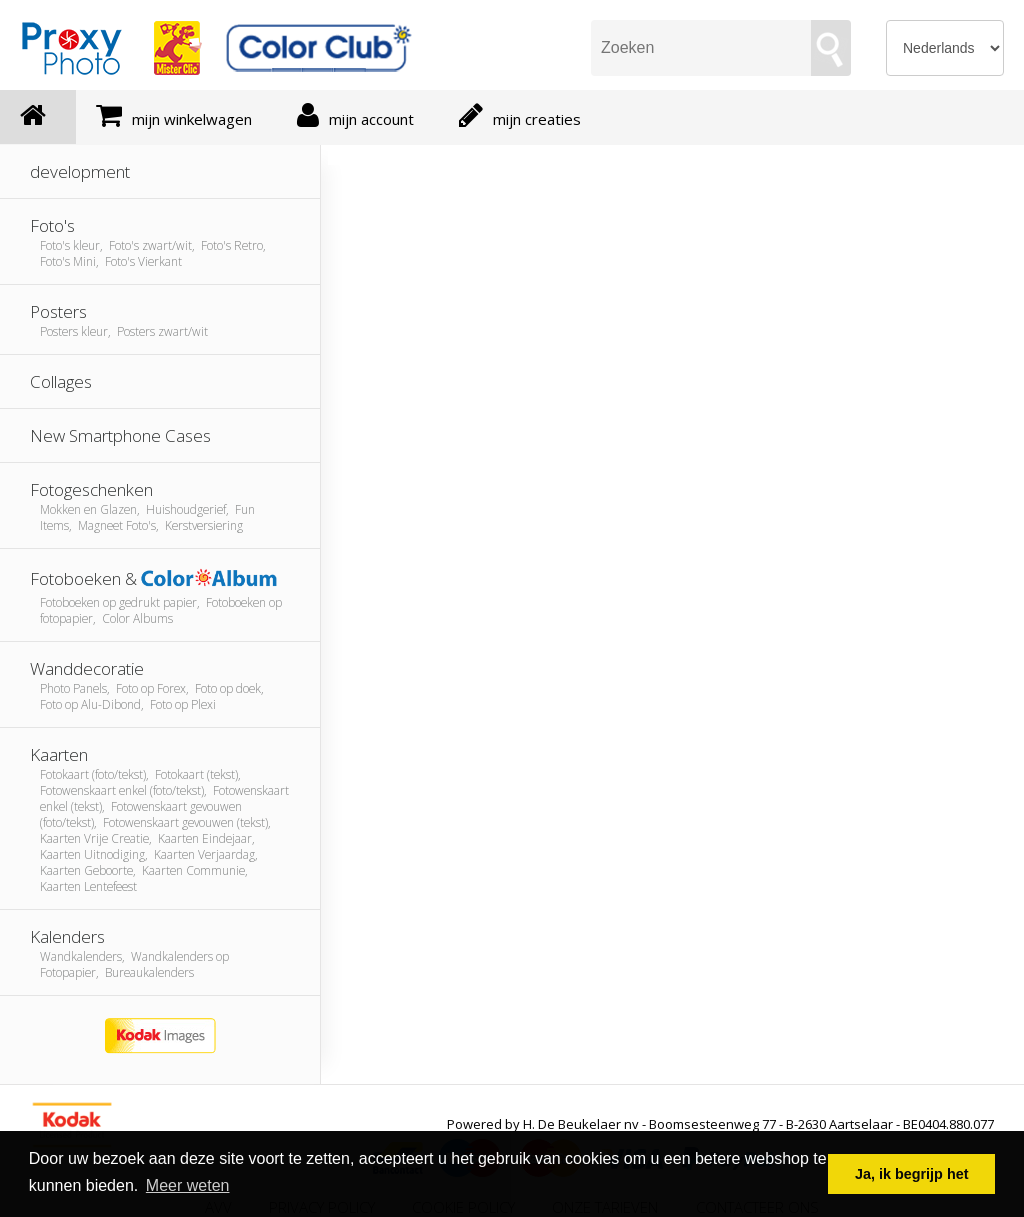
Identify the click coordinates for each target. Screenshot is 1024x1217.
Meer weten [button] (188, 1185)
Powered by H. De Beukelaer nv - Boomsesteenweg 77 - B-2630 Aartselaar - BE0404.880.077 (720, 1124)
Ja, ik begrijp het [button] (912, 1174)
